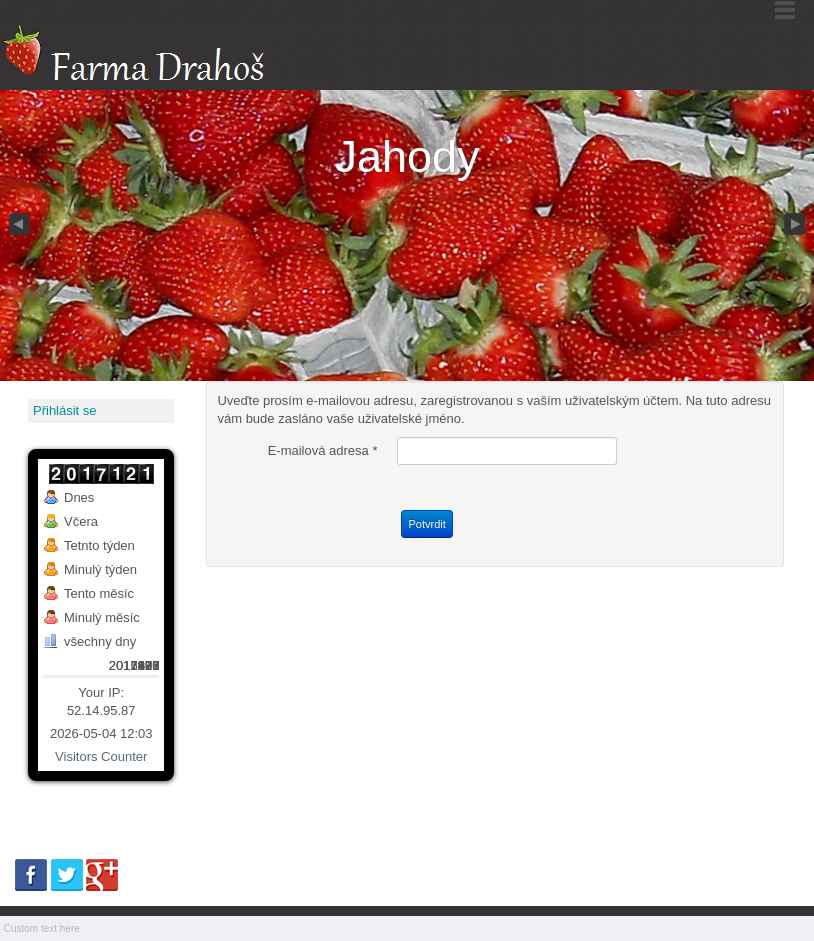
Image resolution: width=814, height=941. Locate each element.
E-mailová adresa (323, 450)
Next (796, 225)
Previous (18, 225)
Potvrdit (426, 524)
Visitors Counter (101, 756)
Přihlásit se (65, 410)
